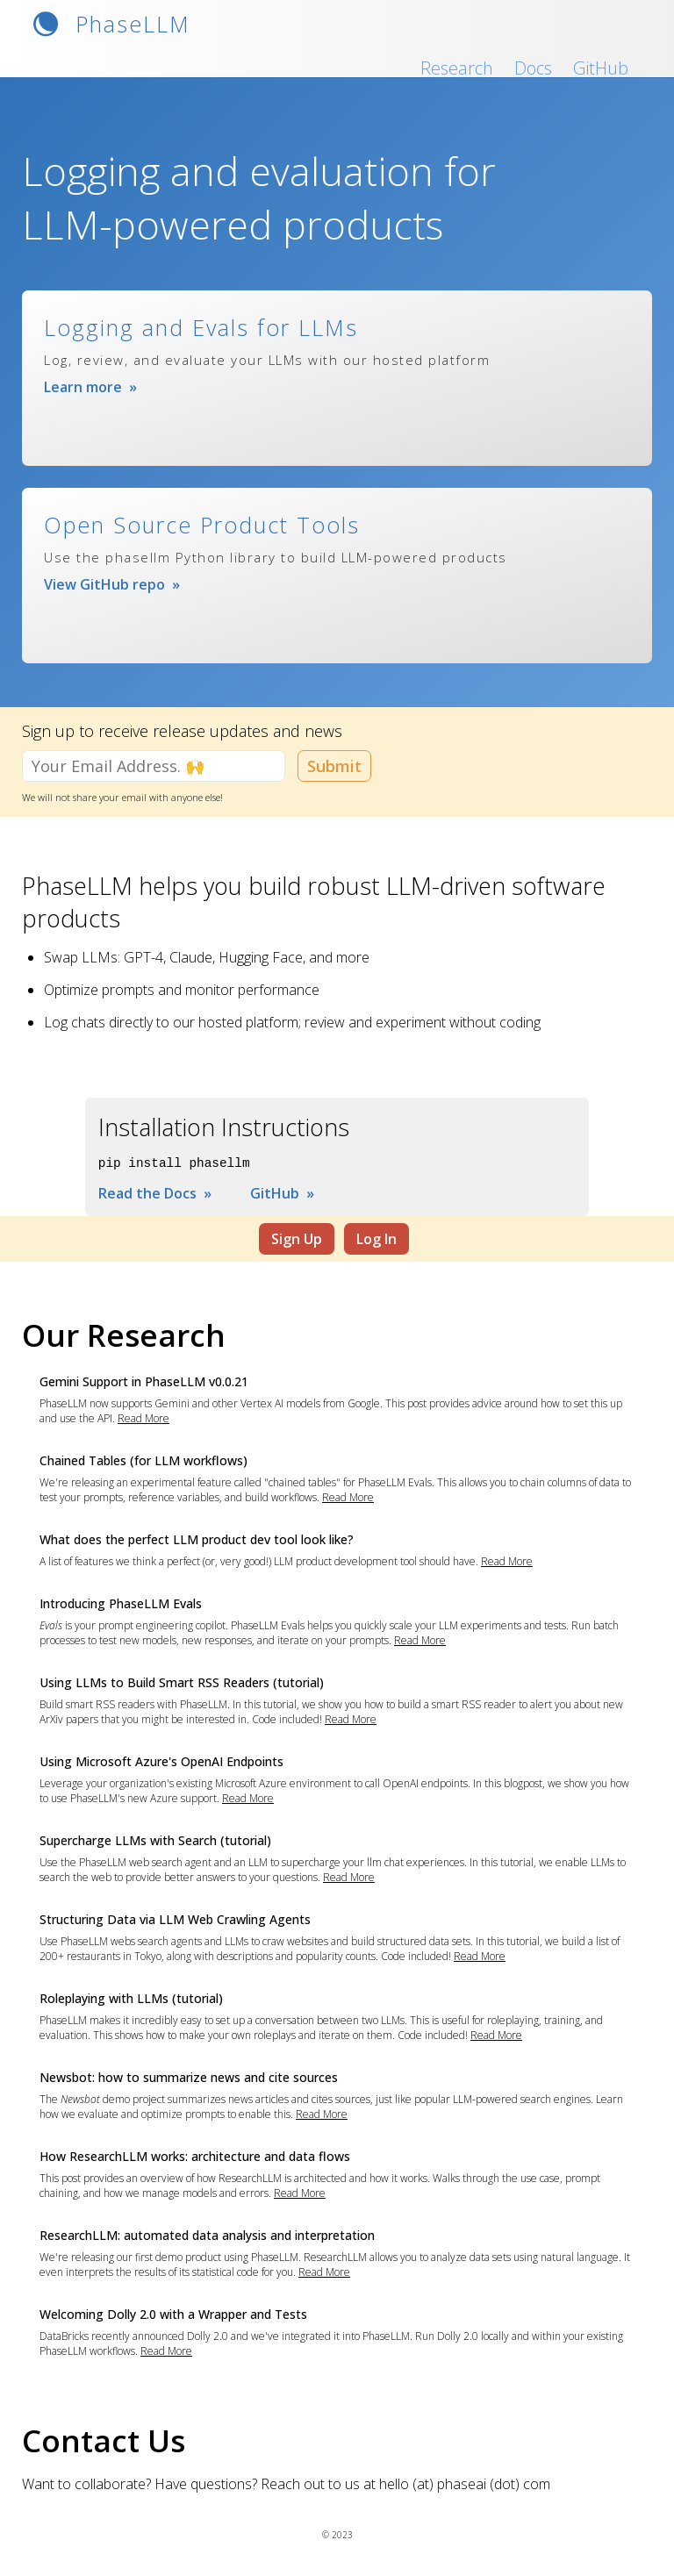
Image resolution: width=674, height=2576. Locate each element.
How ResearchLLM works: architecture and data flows (194, 2156)
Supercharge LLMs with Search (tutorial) (155, 1840)
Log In (376, 1239)
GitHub (600, 68)
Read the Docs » (155, 1193)
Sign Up (296, 1239)
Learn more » (90, 387)
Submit (334, 765)
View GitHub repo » (112, 584)
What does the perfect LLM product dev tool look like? (196, 1539)
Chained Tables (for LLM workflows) (143, 1460)
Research (456, 68)
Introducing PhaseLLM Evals (120, 1603)
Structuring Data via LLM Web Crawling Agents (175, 1919)
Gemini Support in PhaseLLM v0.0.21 (143, 1381)
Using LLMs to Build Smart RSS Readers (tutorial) (181, 1682)
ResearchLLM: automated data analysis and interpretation (207, 2235)
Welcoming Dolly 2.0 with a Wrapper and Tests (173, 2314)
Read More (143, 1418)
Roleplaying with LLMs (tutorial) (131, 1998)
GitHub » (282, 1193)
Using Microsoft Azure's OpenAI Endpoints (161, 1761)
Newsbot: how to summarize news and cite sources (188, 2077)
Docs (533, 68)
